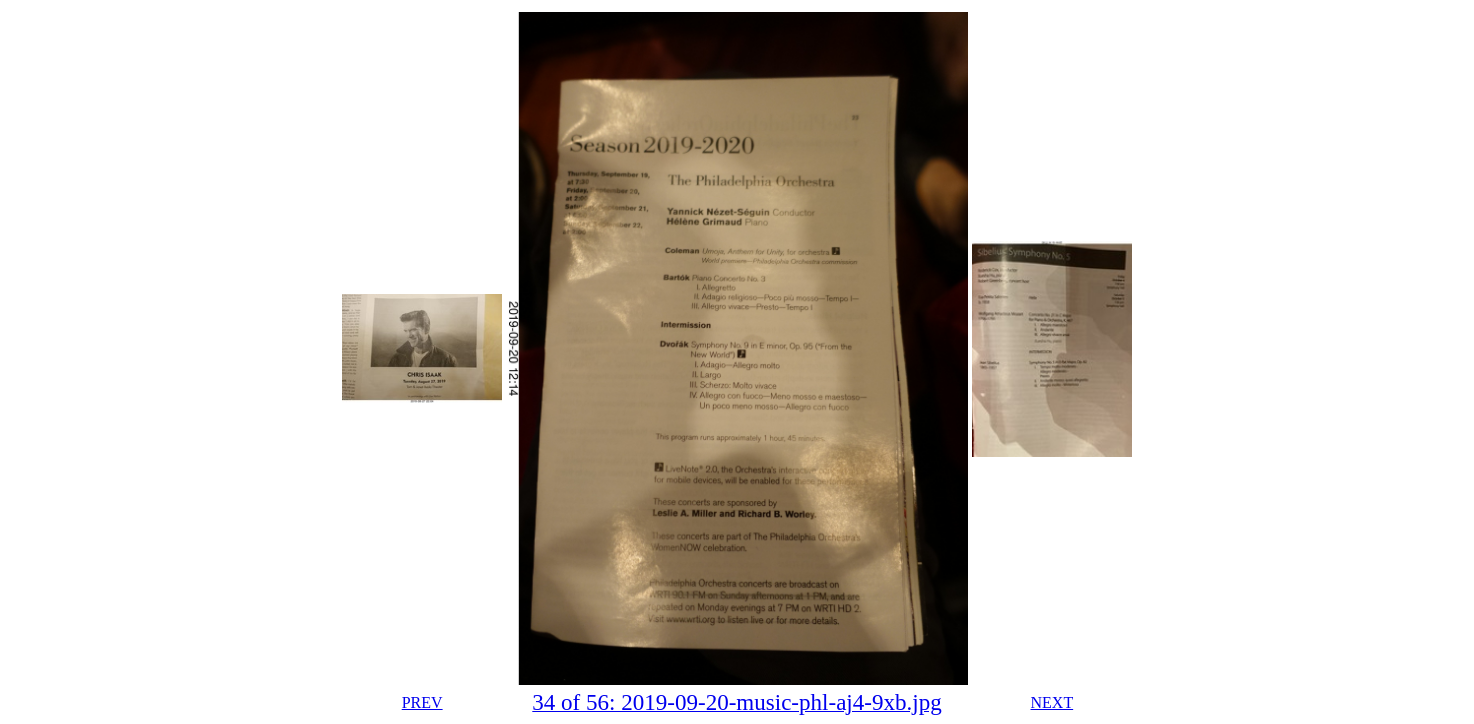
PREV (422, 702)
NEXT (1052, 702)
